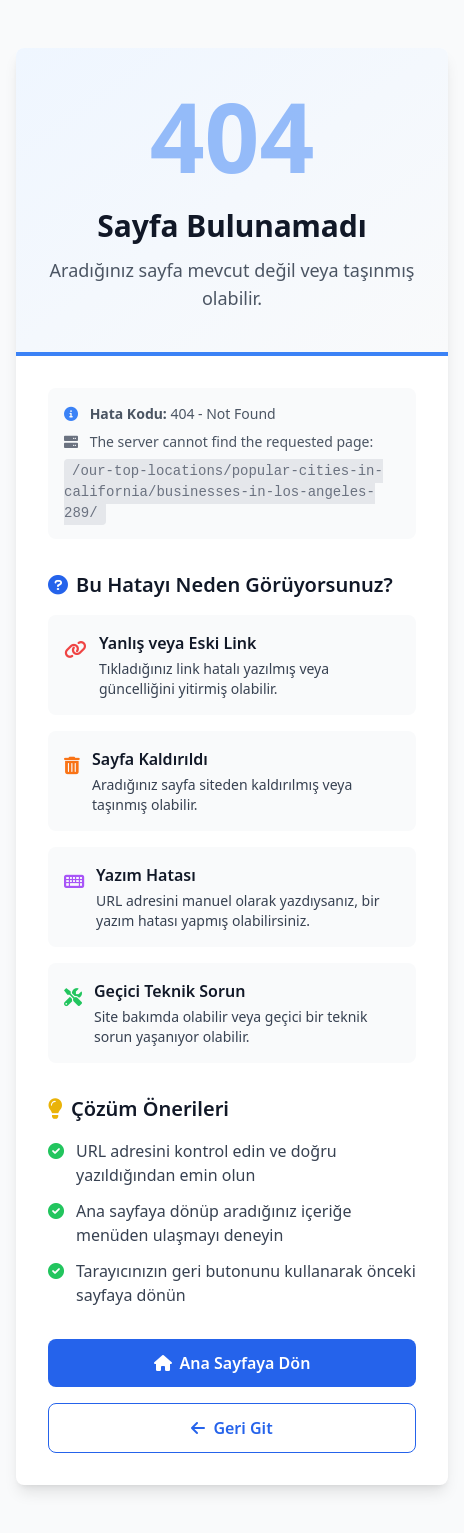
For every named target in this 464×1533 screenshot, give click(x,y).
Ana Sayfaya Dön (232, 1363)
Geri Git (231, 1428)
